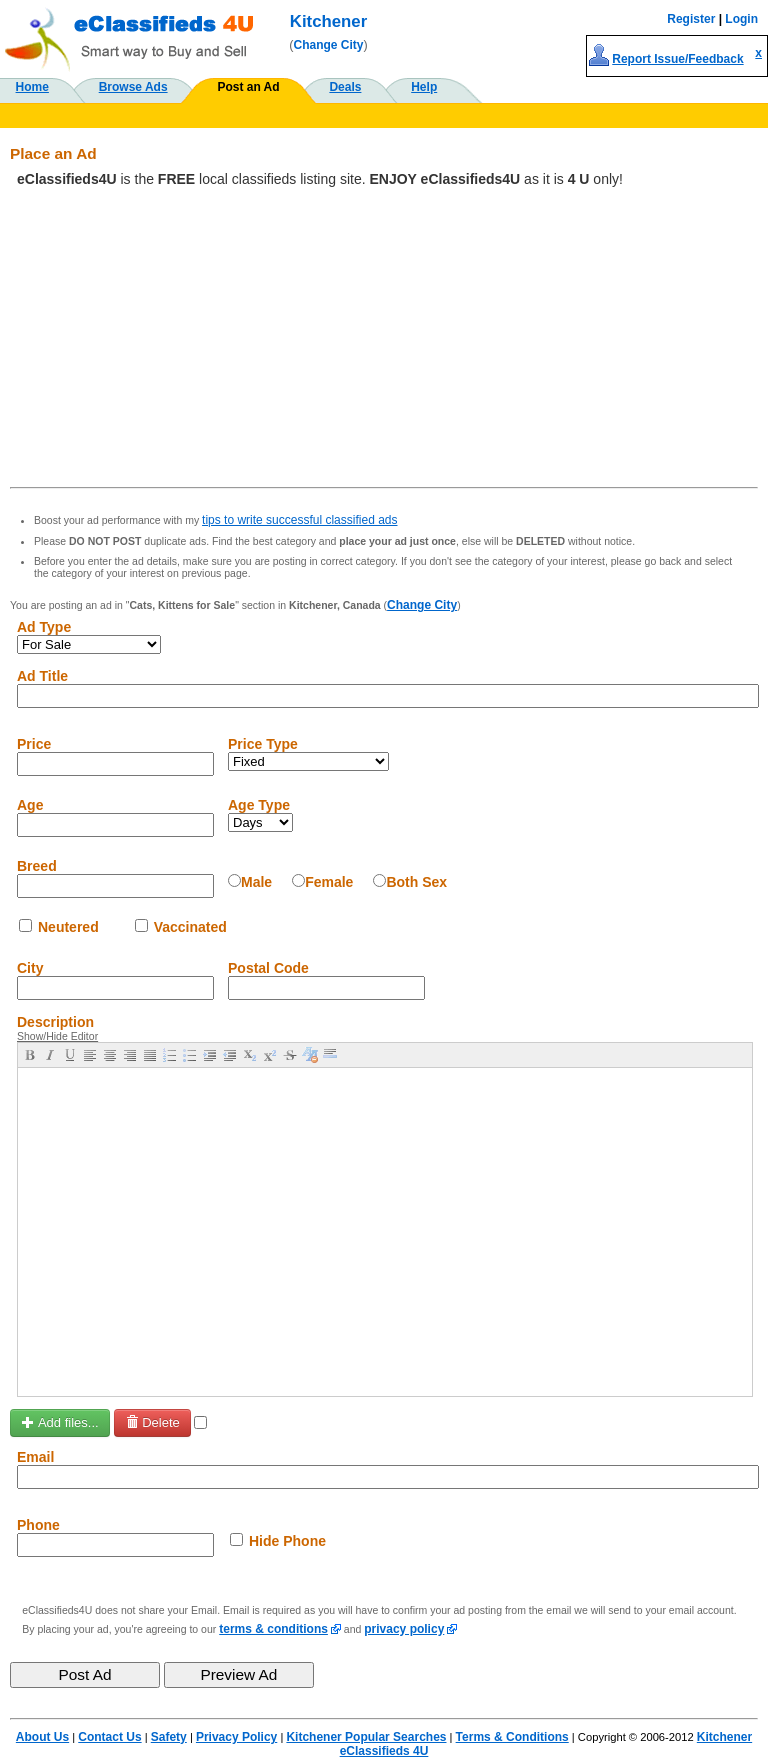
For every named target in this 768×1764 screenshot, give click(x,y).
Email (35, 1457)
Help (424, 87)
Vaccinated (190, 927)
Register (691, 19)
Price (34, 744)
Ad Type (44, 627)
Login (741, 19)
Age (30, 805)
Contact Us (109, 1737)
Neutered (68, 927)
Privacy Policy (236, 1737)
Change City (329, 45)
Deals (345, 87)
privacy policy (404, 1629)
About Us (42, 1737)
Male (256, 882)
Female (329, 882)
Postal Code (268, 968)
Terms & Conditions (512, 1737)
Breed (37, 866)
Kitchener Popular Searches (366, 1737)
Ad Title (42, 676)
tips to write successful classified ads (299, 520)
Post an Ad (248, 87)
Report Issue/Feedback (677, 59)
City (30, 968)
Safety (169, 1737)
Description (55, 1022)
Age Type (259, 805)
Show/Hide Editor (57, 1036)
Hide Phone (287, 1541)
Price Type (263, 744)
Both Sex (416, 882)
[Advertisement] (384, 337)
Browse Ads (133, 87)
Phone (38, 1525)
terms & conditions (273, 1629)
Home (32, 87)
